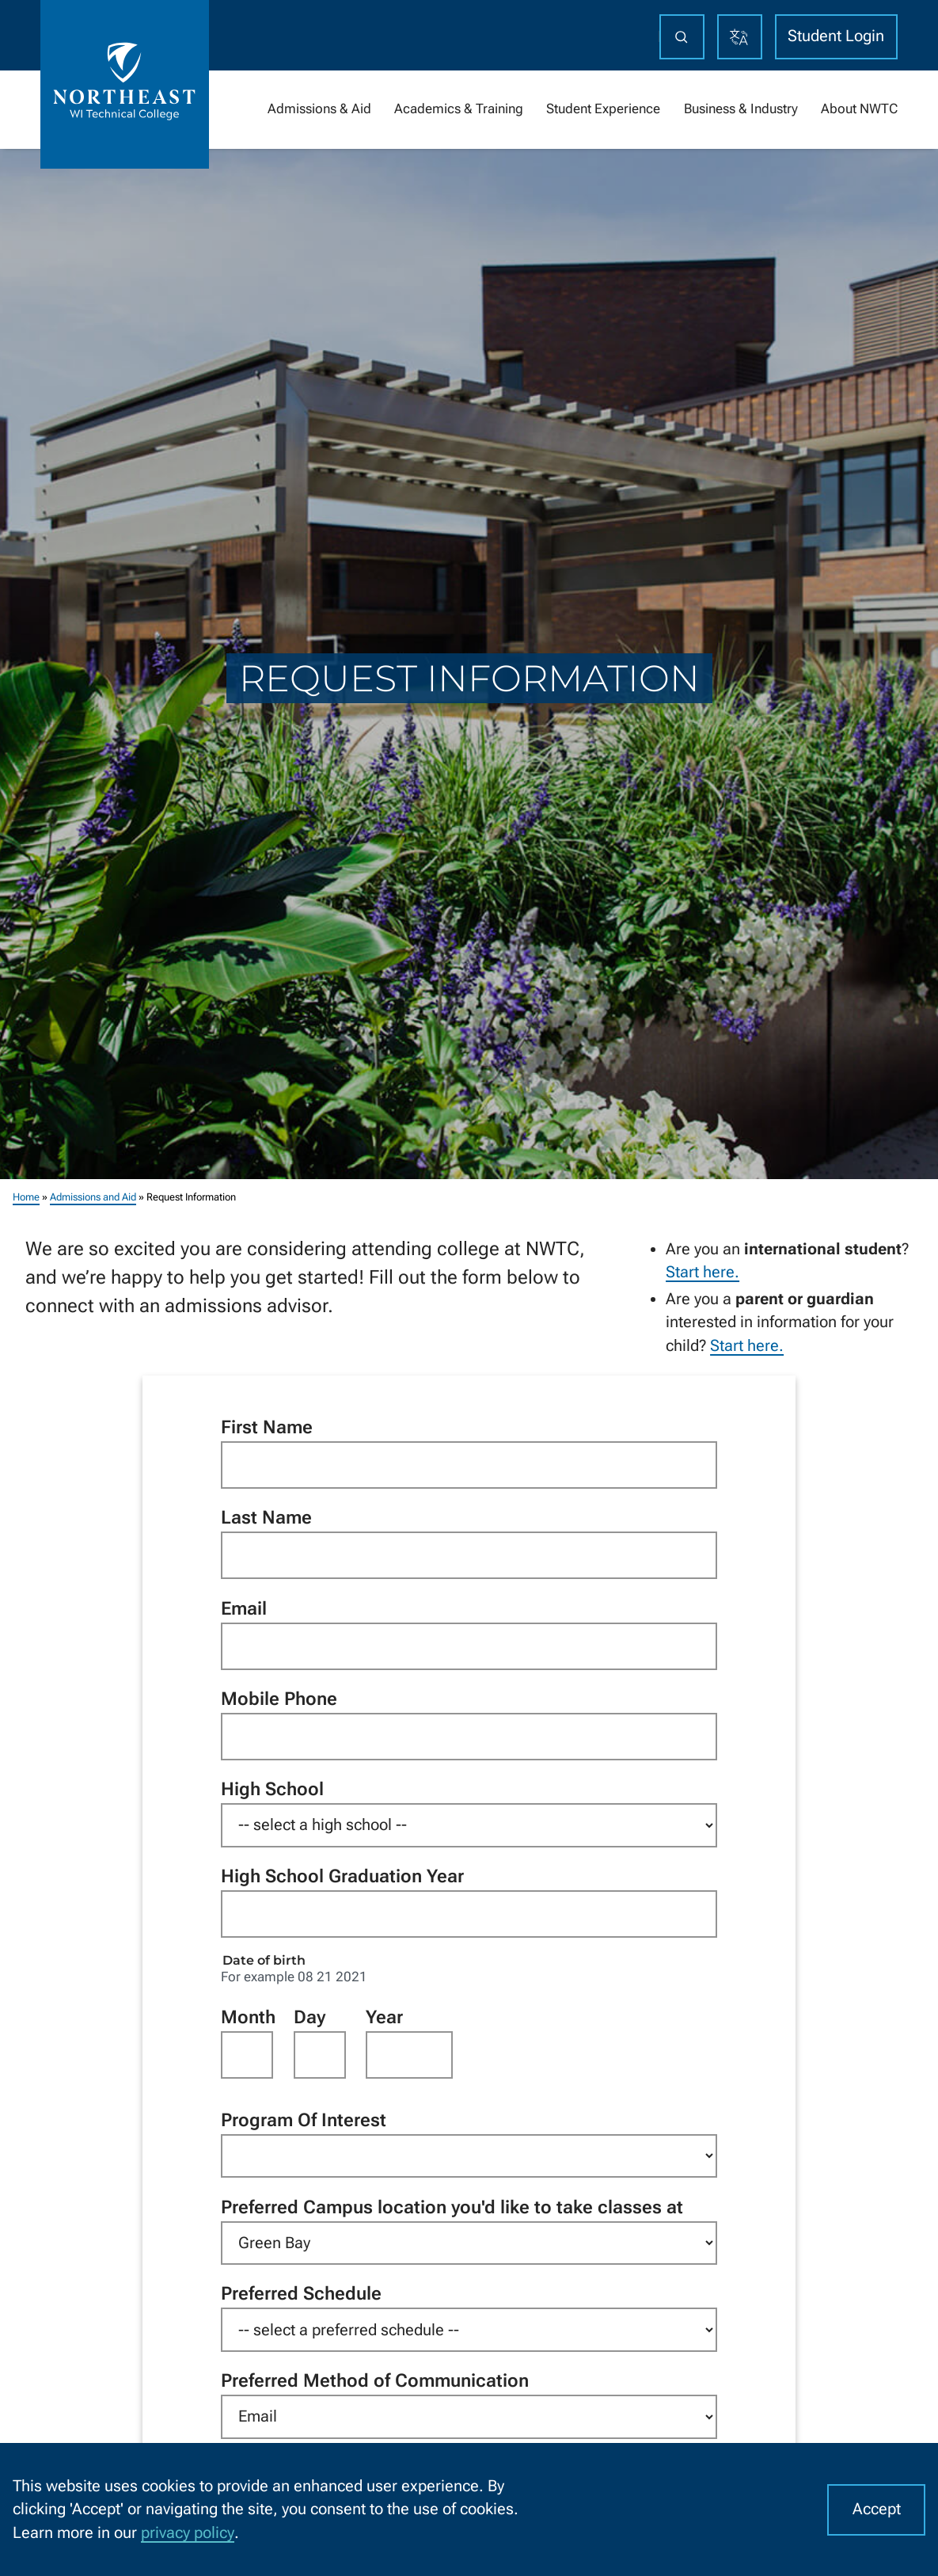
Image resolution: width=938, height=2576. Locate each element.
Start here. (702, 1272)
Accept (877, 2509)
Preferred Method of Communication (375, 2380)
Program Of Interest (303, 2120)
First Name (267, 1427)
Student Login (836, 36)
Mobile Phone (279, 1699)
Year (384, 2016)
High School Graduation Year (342, 1876)
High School (272, 1789)
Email (244, 1607)
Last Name (266, 1517)
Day (309, 2016)
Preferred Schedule (301, 2293)
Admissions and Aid (93, 1197)
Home (26, 1197)
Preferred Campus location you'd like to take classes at (452, 2206)
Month (247, 2016)
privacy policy (187, 2533)
